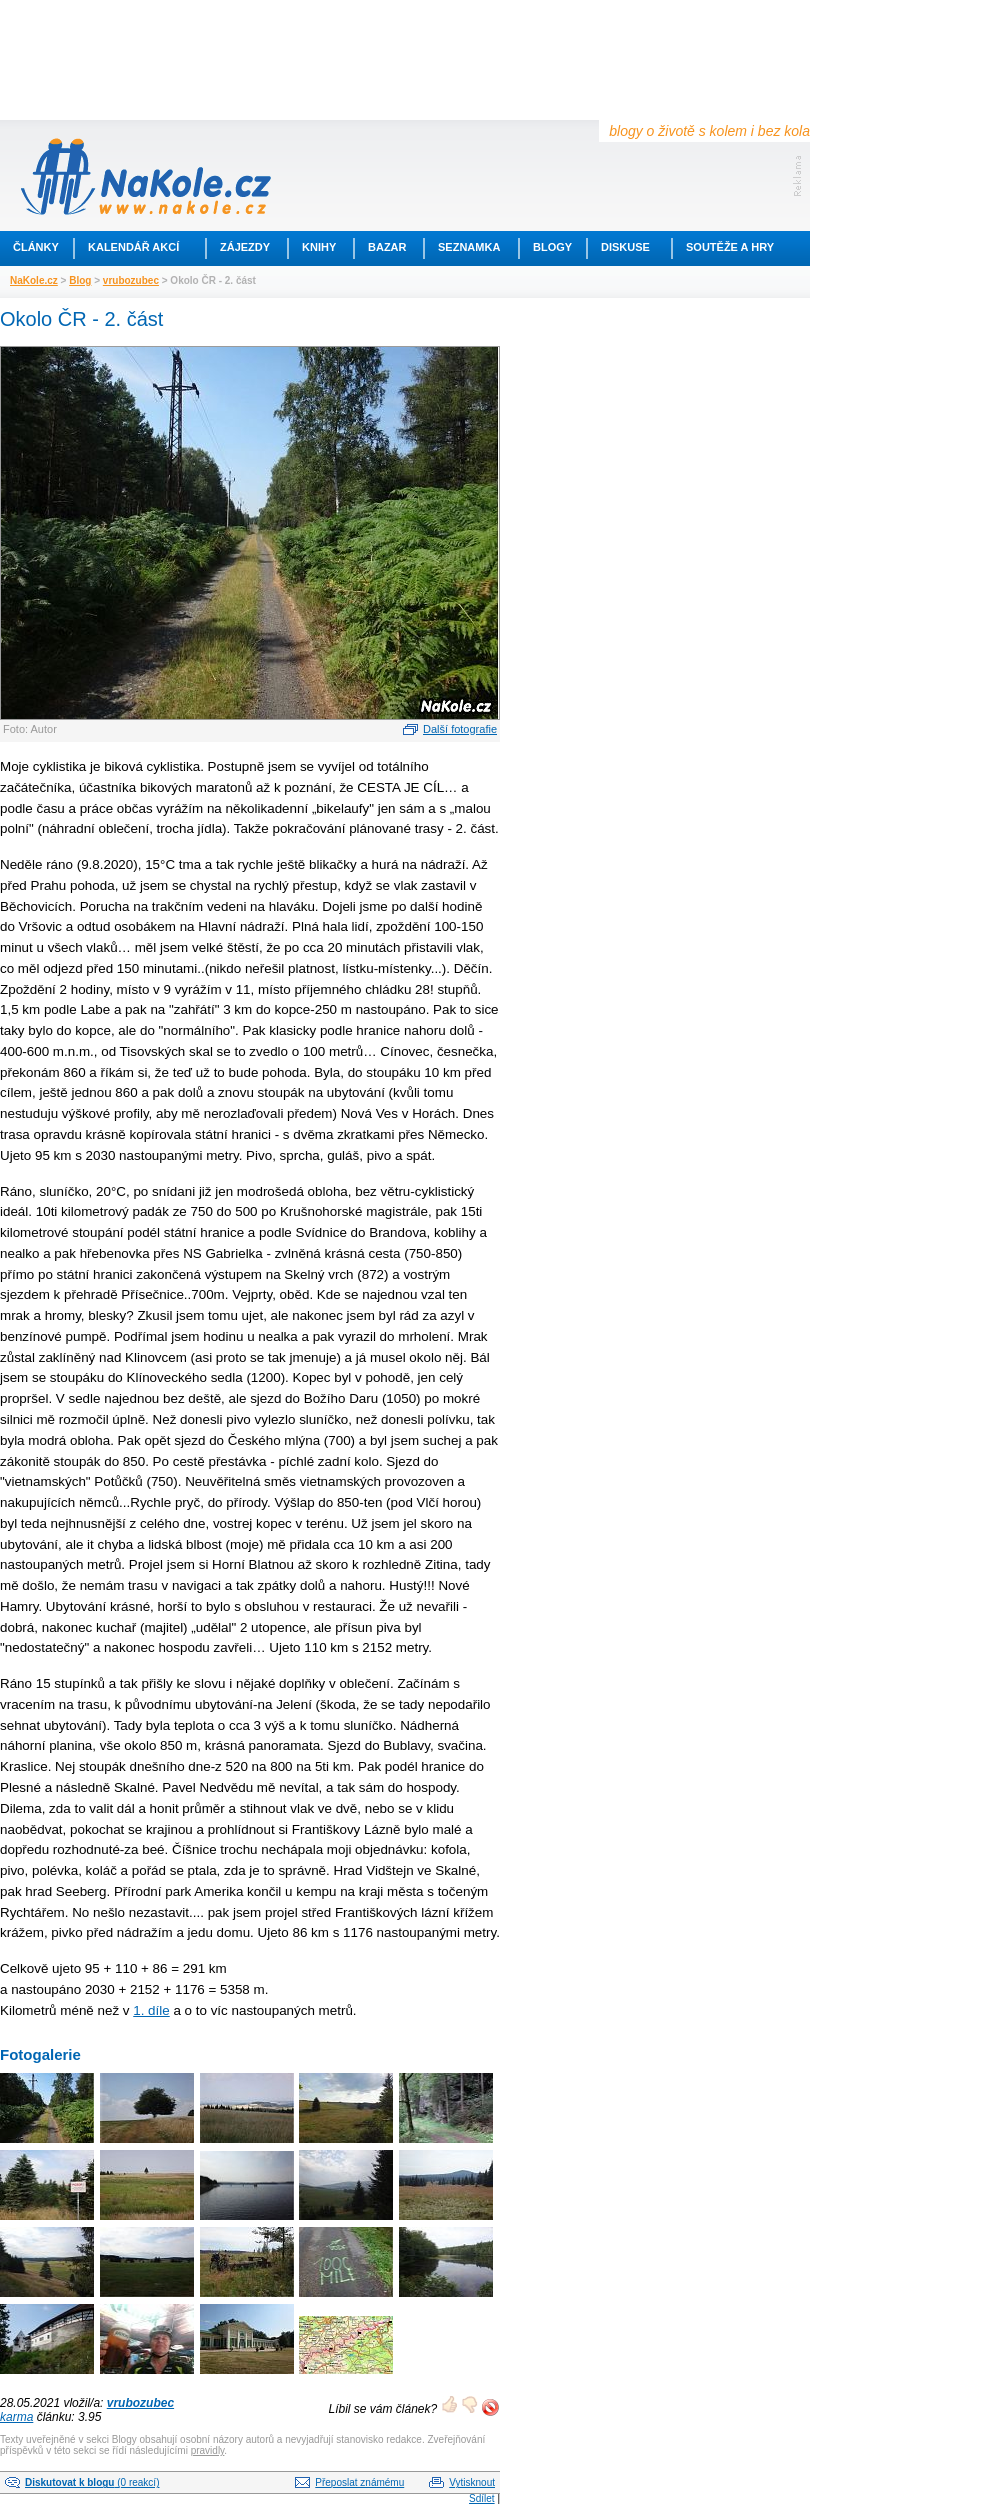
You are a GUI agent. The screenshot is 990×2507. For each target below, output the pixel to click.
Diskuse (625, 247)
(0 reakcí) (92, 2482)
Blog (80, 280)
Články (36, 247)
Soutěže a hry (730, 247)
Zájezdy (245, 247)
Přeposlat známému (359, 2482)
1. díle (151, 2010)
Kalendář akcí (133, 247)
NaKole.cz (34, 280)
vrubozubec (131, 280)
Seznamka (469, 247)
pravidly (208, 2450)
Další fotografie (460, 729)
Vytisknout (472, 2482)
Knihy (319, 247)
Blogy (552, 247)
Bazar (387, 247)
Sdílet (482, 2498)
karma (16, 2417)
